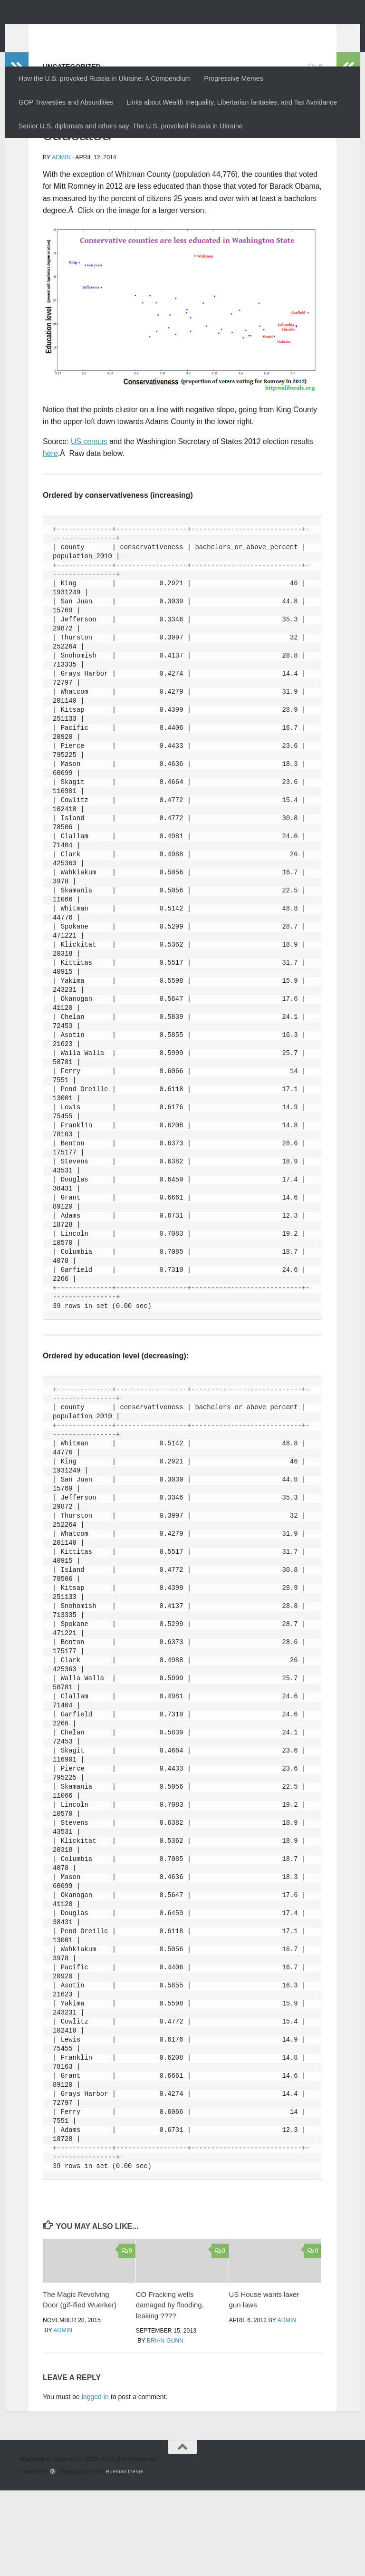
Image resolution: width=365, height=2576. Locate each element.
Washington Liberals (103, 31)
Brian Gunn (165, 2426)
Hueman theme (124, 2557)
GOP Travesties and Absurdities (66, 102)
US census (89, 527)
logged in (95, 2482)
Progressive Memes (233, 78)
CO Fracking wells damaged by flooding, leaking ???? (170, 2390)
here (50, 539)
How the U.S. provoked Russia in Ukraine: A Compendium (105, 78)
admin (61, 243)
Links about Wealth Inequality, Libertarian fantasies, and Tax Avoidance (231, 102)
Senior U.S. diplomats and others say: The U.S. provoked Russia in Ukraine (131, 126)
